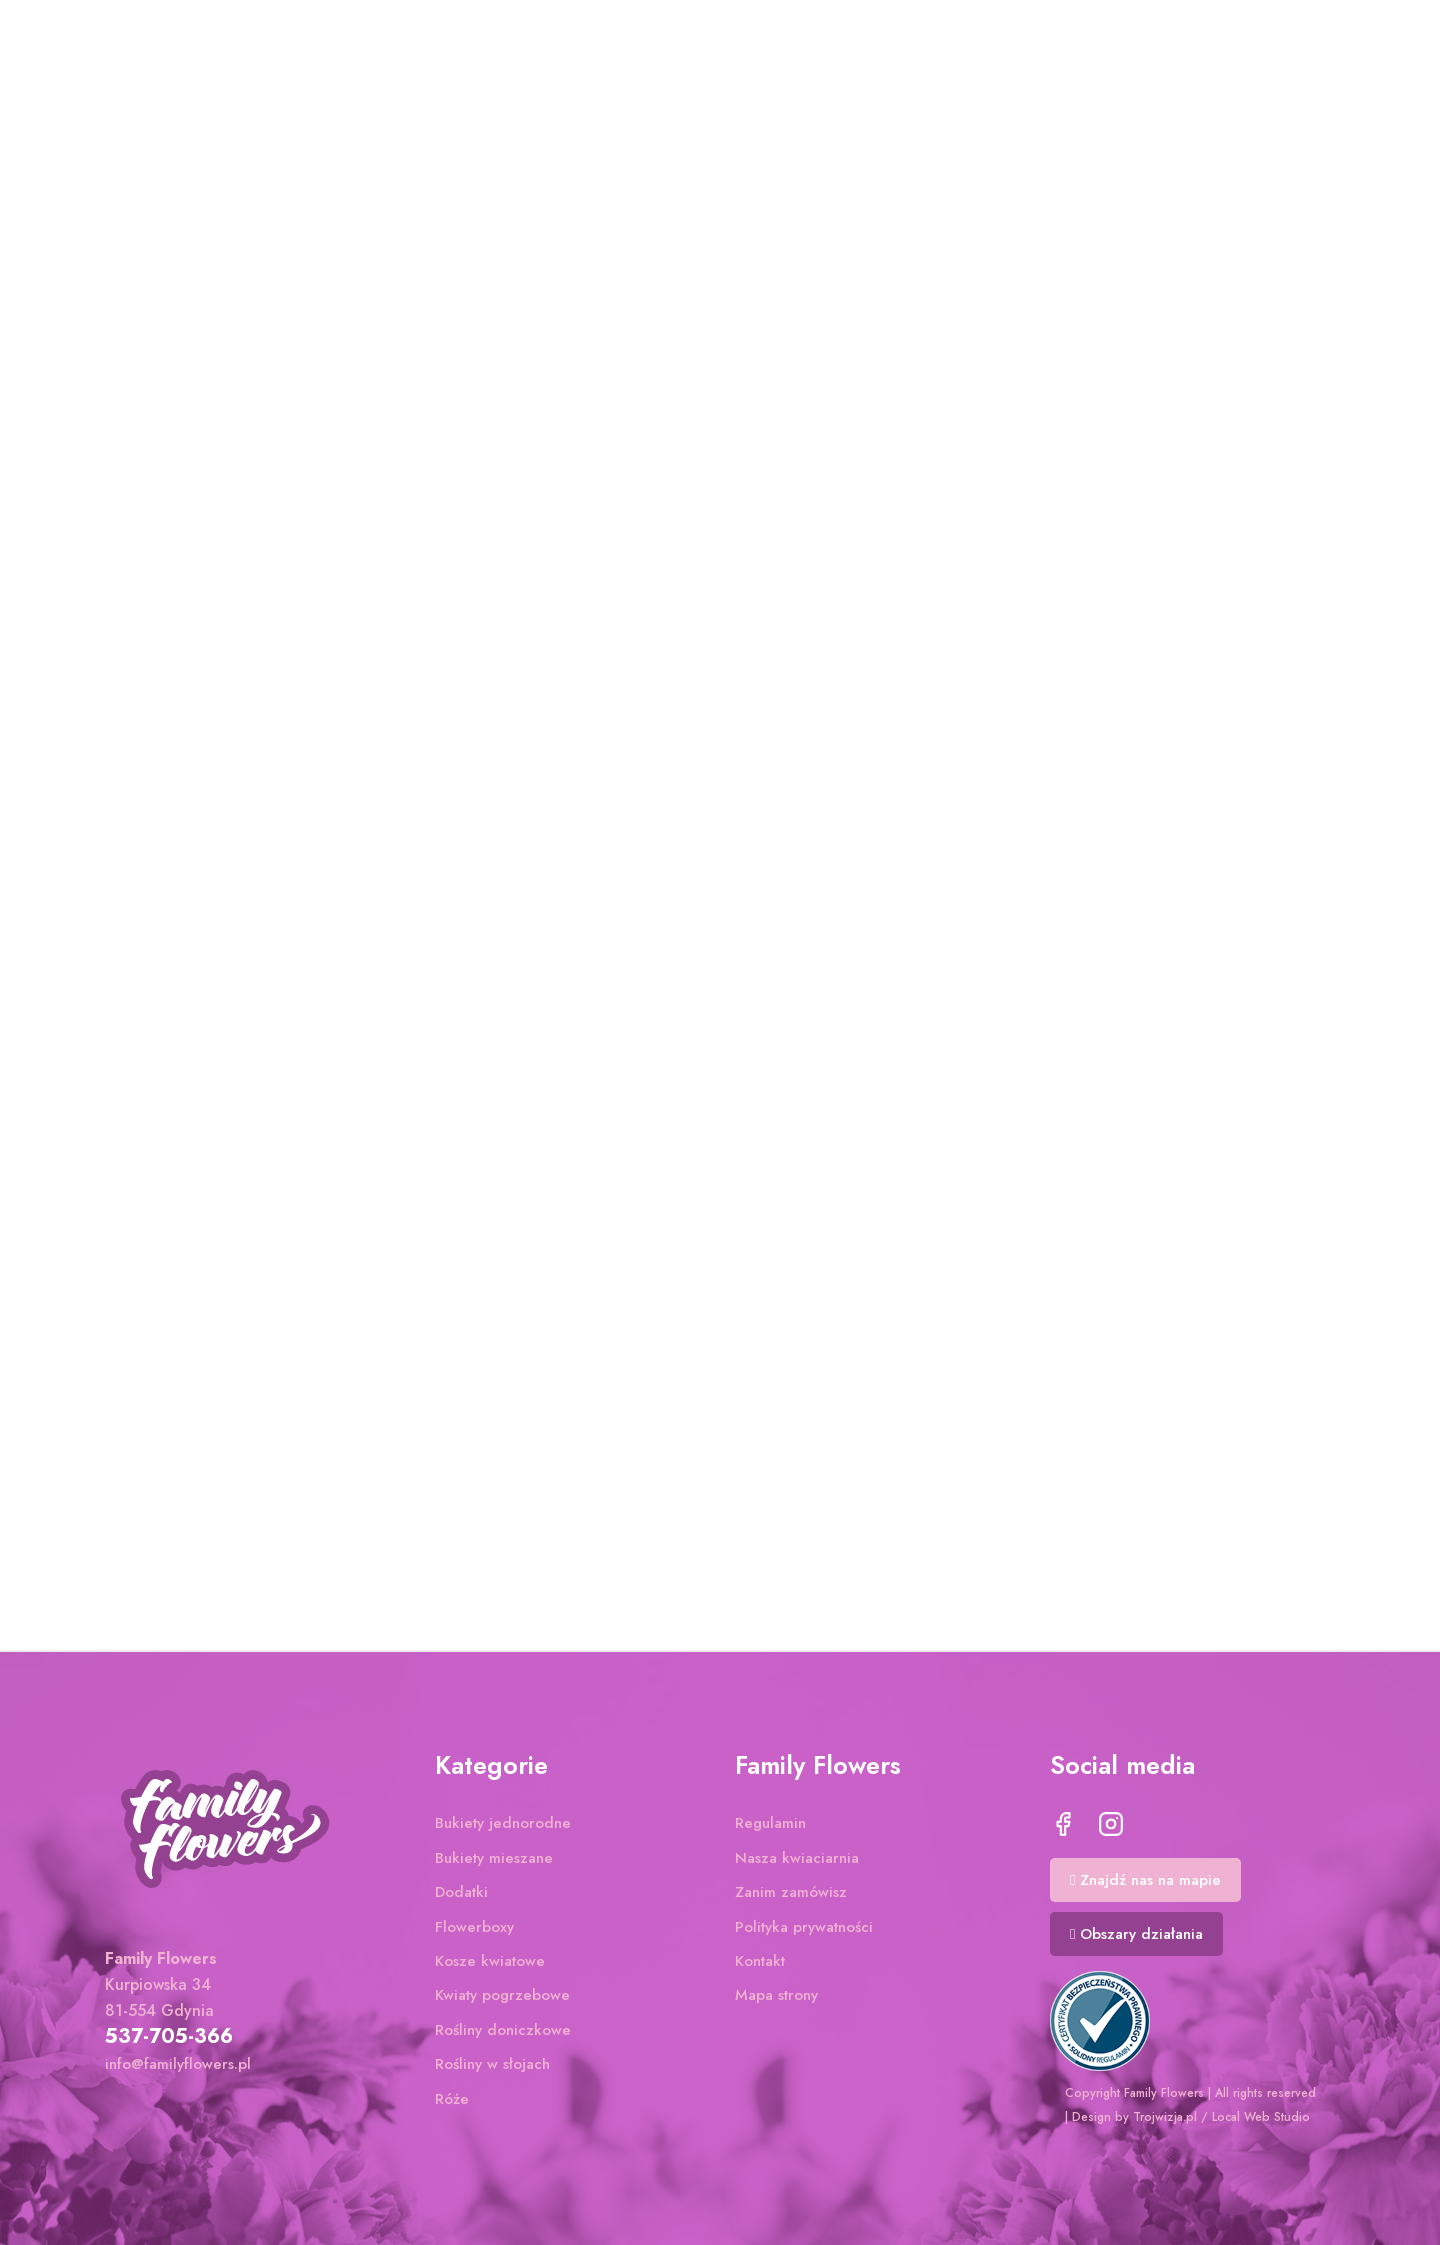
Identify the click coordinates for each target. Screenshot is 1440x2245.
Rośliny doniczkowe (503, 2035)
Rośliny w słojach (492, 2069)
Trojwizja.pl (1165, 2117)
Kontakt (760, 1966)
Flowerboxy (474, 1932)
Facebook (1063, 1830)
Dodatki (461, 1897)
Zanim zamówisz (791, 1897)
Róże (452, 2104)
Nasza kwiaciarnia (797, 1863)
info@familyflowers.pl (178, 2069)
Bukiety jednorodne (503, 1829)
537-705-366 (169, 2041)
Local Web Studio (1261, 2117)
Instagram (1111, 1830)
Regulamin (770, 1829)
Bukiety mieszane (494, 1863)
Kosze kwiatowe (490, 1966)
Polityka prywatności (804, 1932)
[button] (1145, 1885)
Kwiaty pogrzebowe (502, 2001)
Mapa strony (776, 2001)
